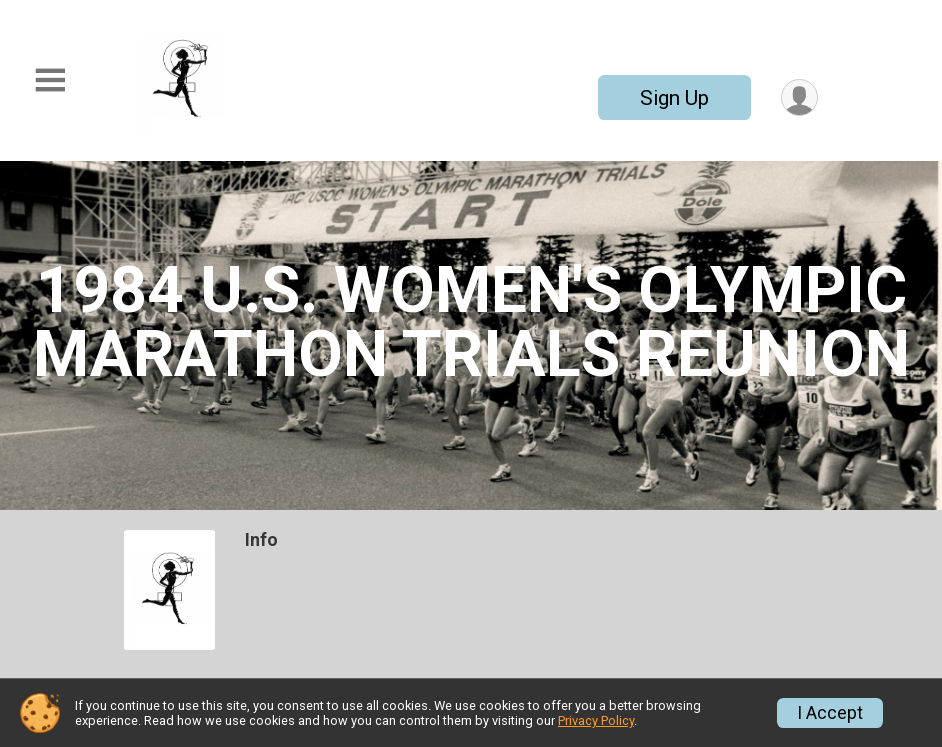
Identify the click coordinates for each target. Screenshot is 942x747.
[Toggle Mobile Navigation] (50, 80)
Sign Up (674, 98)
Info (261, 540)
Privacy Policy (596, 720)
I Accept (830, 713)
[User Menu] (799, 97)
